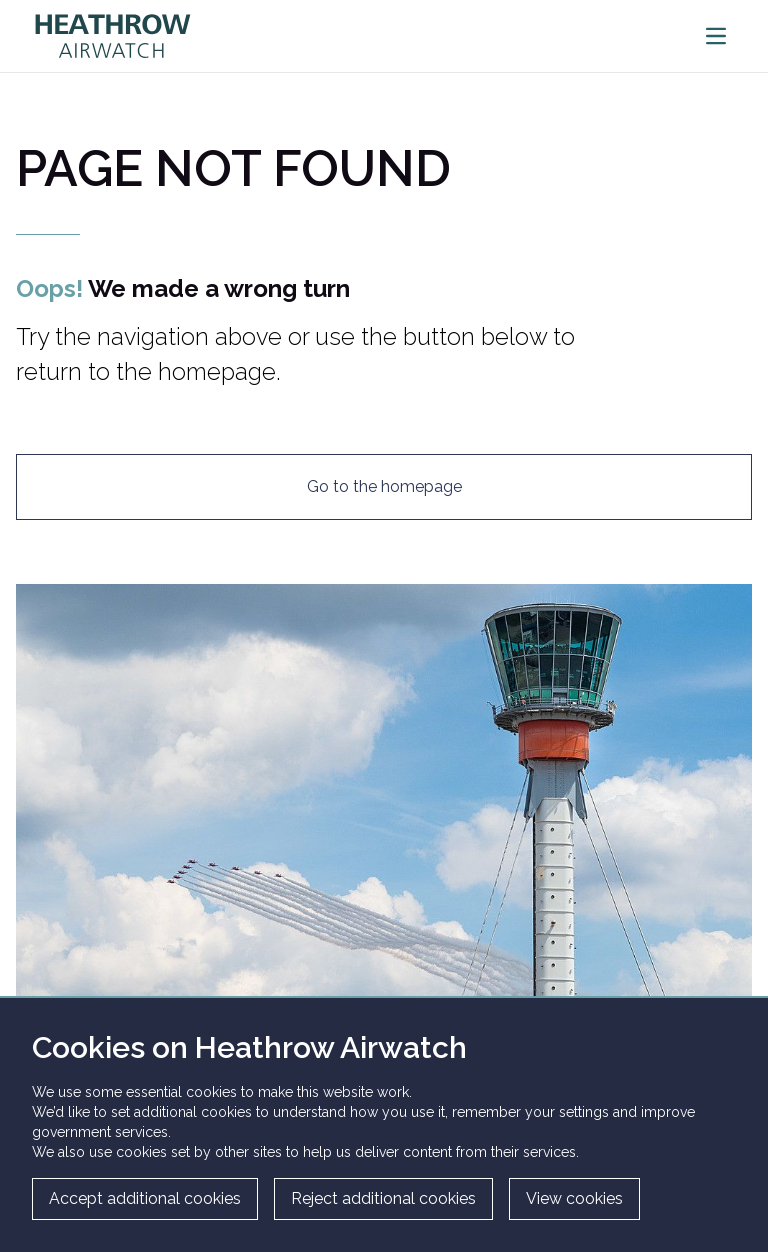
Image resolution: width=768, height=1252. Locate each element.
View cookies (574, 1198)
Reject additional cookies (383, 1198)
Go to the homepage (384, 486)
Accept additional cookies (145, 1198)
